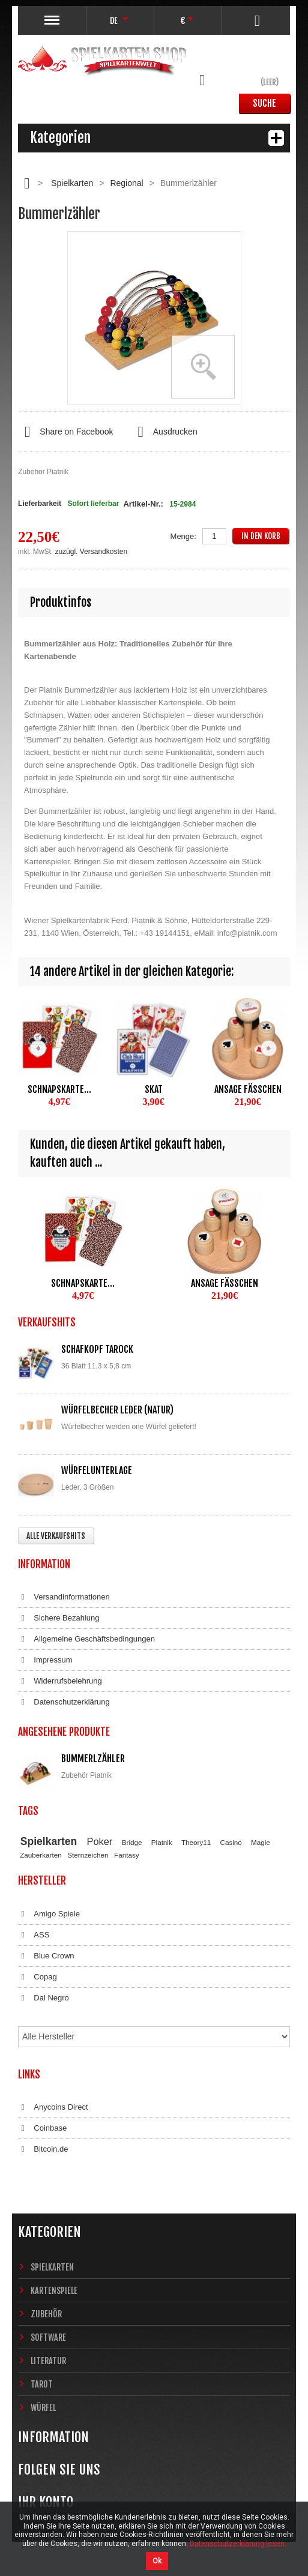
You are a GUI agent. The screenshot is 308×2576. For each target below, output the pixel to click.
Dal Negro (43, 1998)
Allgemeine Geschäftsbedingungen (86, 1639)
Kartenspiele (54, 2291)
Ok (157, 2561)
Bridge (132, 1842)
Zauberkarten (41, 1855)
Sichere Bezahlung (58, 1618)
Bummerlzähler (93, 1759)
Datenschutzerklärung (64, 1702)
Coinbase (42, 2128)
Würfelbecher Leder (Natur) (117, 1410)
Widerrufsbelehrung (60, 1681)
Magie (260, 1842)
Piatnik (161, 1842)
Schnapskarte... (59, 1089)
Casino (230, 1842)
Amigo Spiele (49, 1914)
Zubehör (46, 2314)
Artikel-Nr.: (143, 503)
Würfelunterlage (96, 1470)
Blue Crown (46, 1956)
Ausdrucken (164, 432)
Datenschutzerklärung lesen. (238, 2543)
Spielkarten (72, 183)
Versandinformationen (64, 1597)
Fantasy (126, 1855)
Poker (100, 1841)
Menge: (183, 536)
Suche (264, 103)
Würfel (43, 2408)
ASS (33, 1935)
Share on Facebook (65, 432)
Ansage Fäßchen (248, 1089)
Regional (126, 183)
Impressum (45, 1660)
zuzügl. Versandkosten (91, 551)
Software (48, 2337)
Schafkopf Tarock (97, 1349)
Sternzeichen (87, 1855)
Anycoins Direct (53, 2107)
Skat (154, 1089)
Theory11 (196, 1842)
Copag (37, 1977)
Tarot (42, 2384)
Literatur (48, 2361)
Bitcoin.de (43, 2149)
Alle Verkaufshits (55, 1536)
